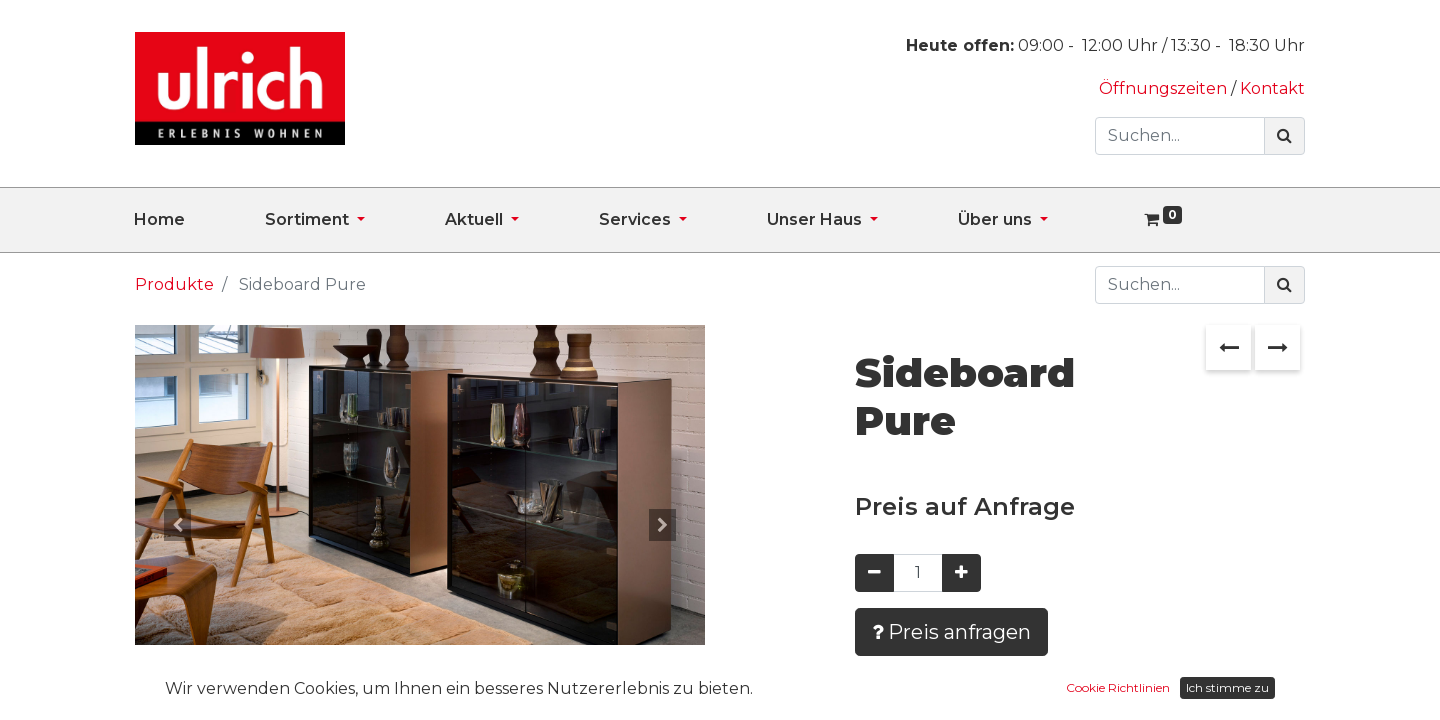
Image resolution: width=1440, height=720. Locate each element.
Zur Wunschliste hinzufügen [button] (1002, 690)
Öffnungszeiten (1165, 88)
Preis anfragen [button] (951, 632)
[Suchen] (1284, 136)
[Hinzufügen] (961, 573)
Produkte (174, 284)
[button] (178, 525)
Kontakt (1272, 88)
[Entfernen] (874, 573)
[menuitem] (199, 220)
